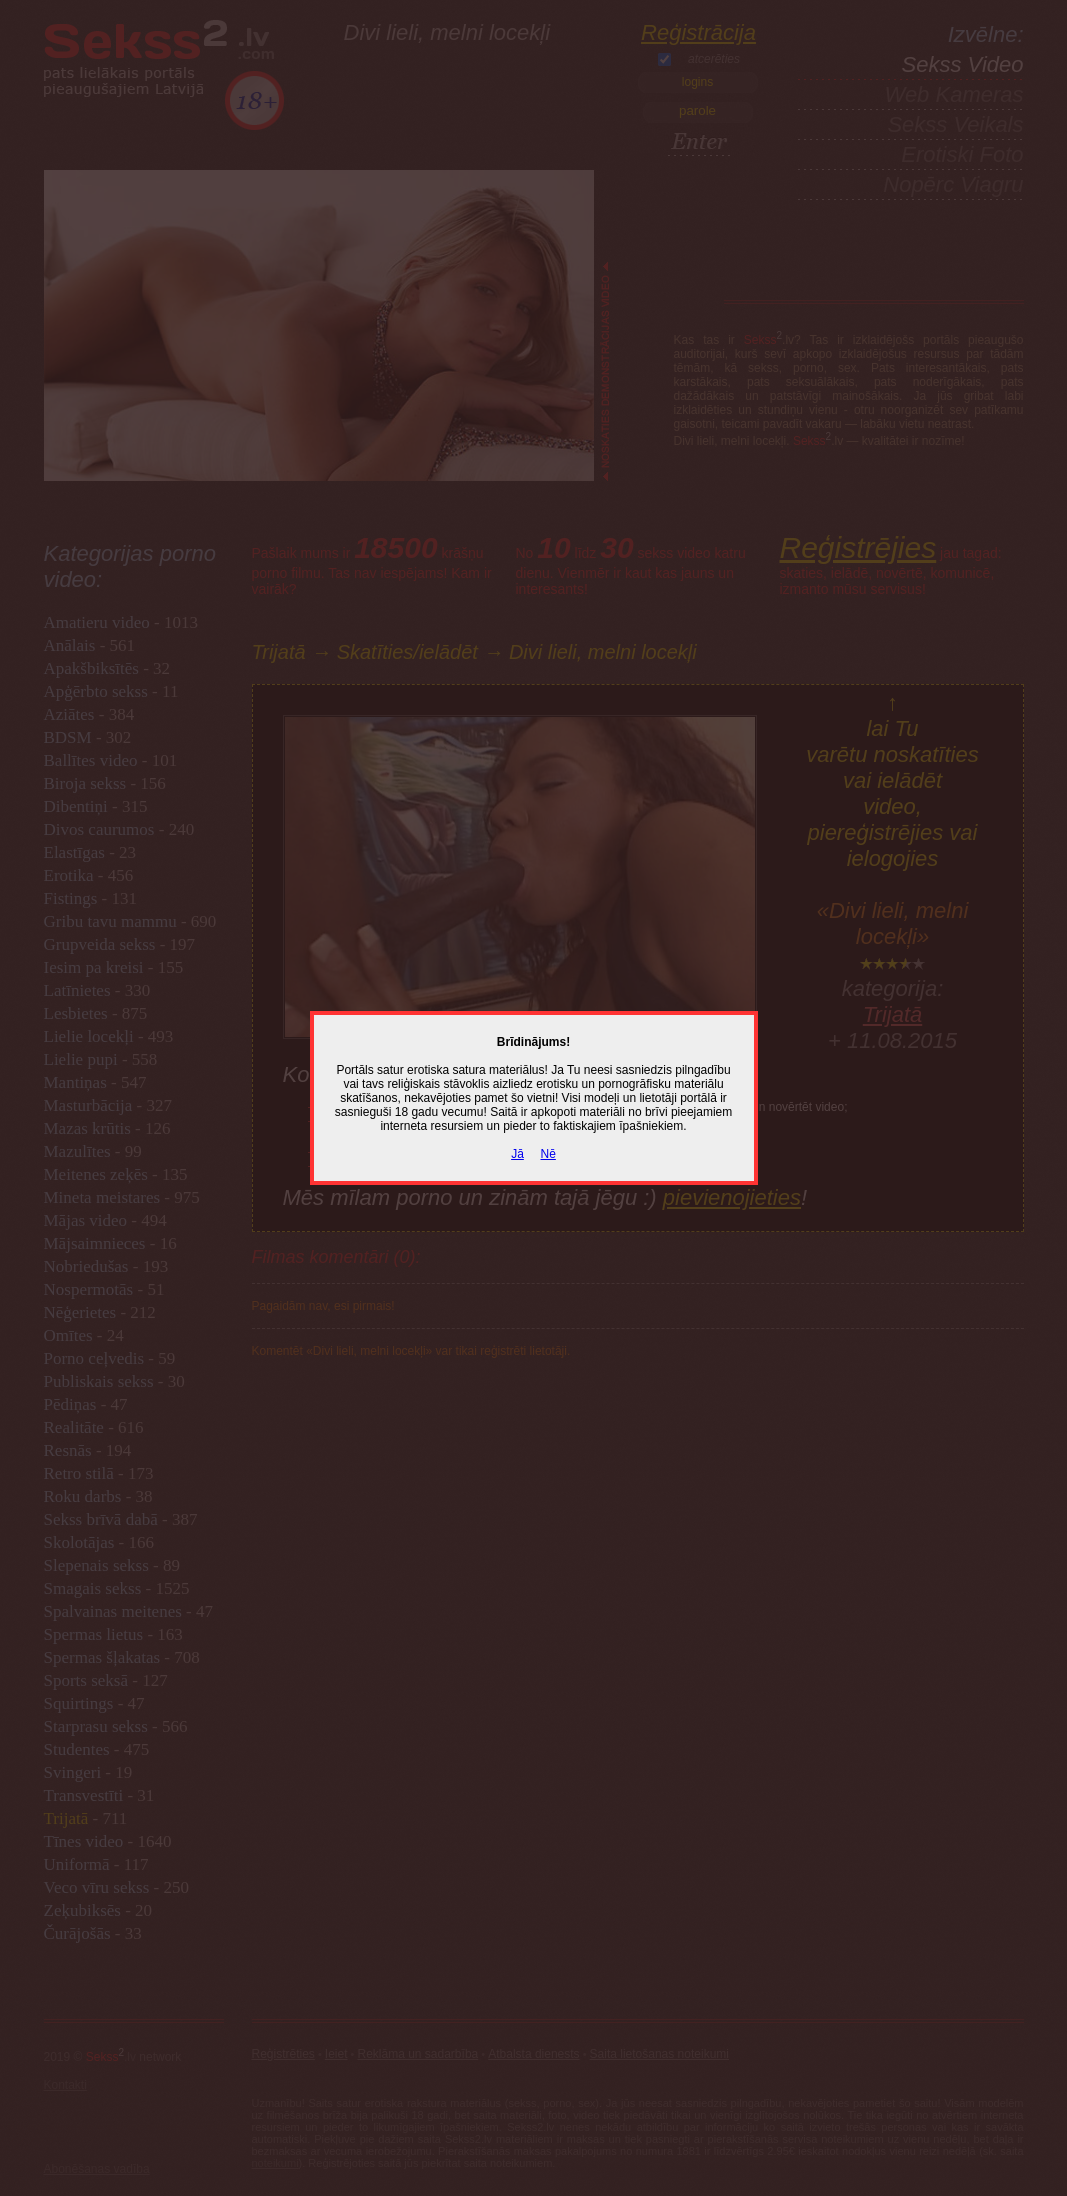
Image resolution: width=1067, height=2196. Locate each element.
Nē (548, 1154)
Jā (517, 1154)
